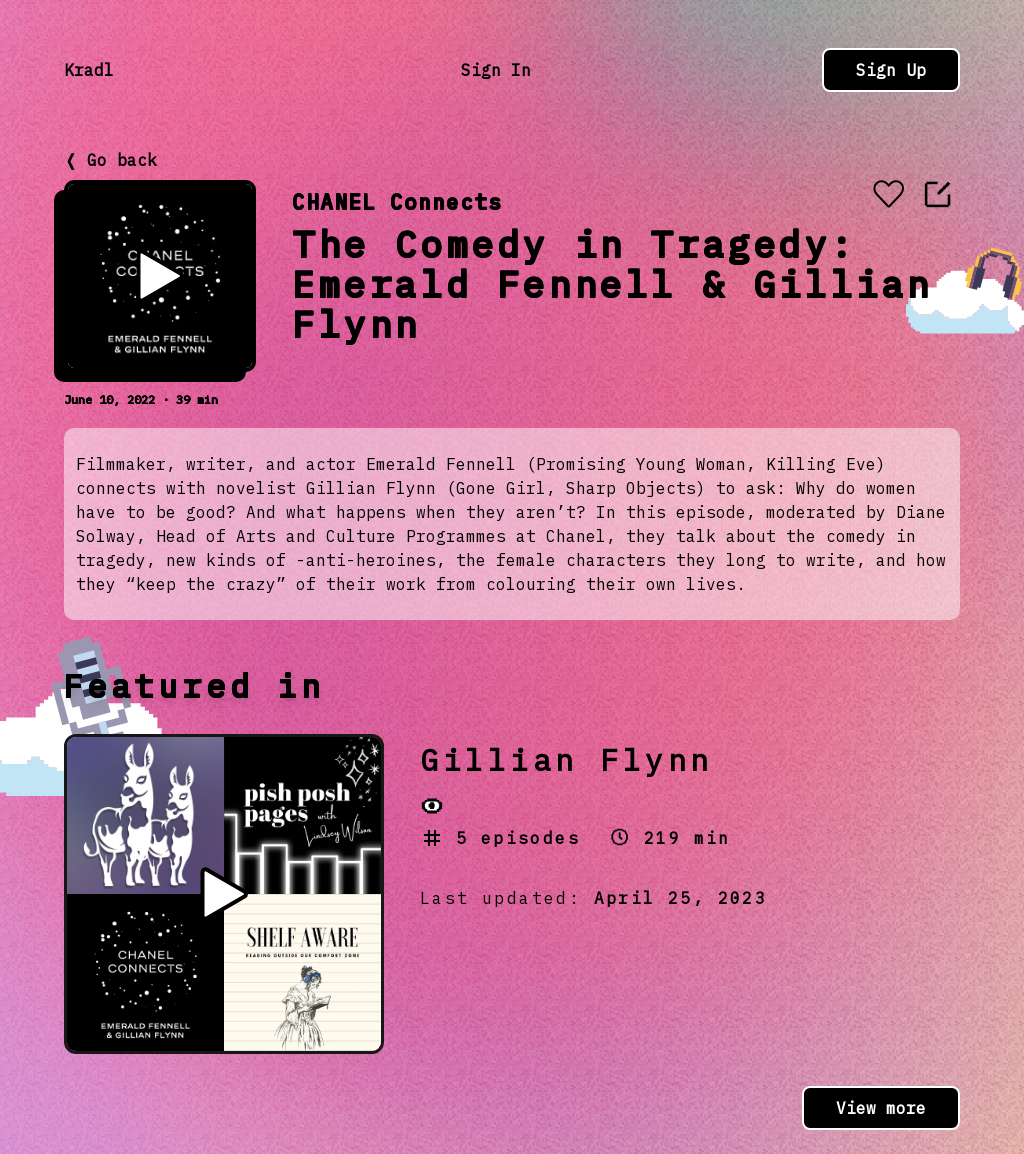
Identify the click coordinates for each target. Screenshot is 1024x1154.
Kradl (89, 70)
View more (881, 1108)
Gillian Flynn (566, 759)
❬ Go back (110, 160)
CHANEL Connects (397, 201)
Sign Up (891, 70)
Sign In (496, 70)
